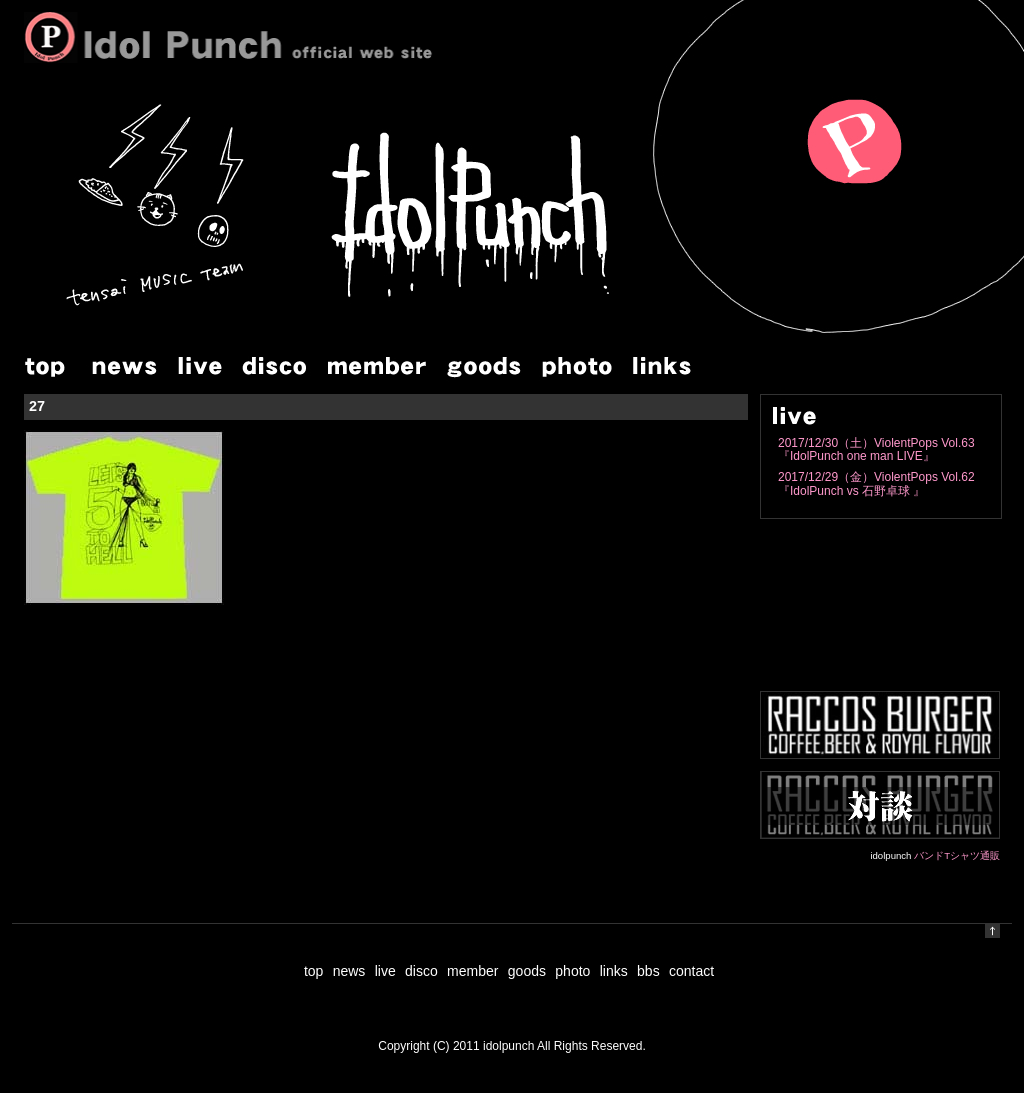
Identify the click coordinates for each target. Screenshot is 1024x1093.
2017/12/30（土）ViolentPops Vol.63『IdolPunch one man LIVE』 (876, 449)
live (385, 971)
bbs (648, 971)
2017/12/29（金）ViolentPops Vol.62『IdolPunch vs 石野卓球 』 (876, 483)
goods (527, 971)
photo (572, 971)
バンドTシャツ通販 (957, 855)
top (313, 971)
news (349, 971)
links (614, 971)
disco (421, 971)
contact (691, 971)
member (472, 971)
